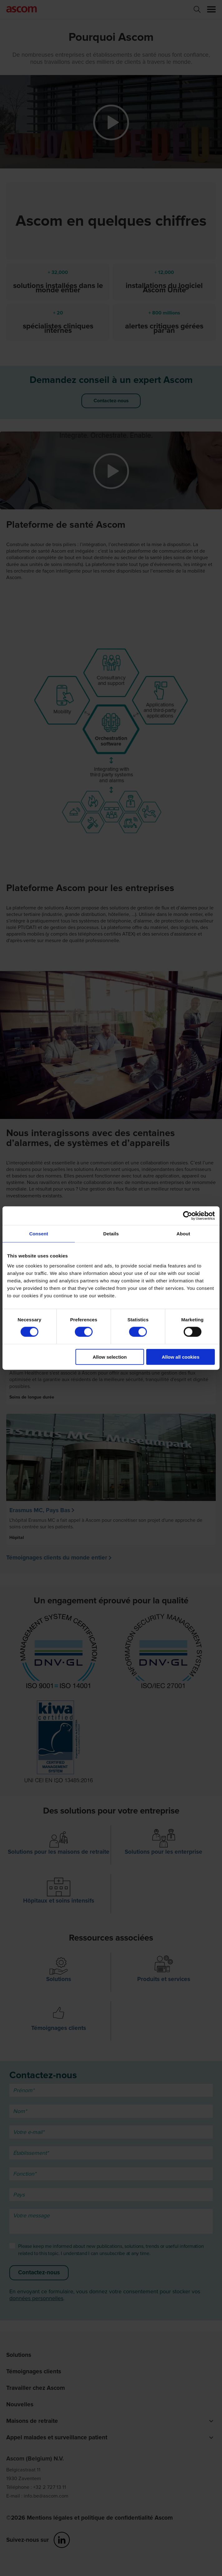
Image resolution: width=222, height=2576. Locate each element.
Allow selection (110, 1356)
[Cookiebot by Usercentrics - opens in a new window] (187, 1215)
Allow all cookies (181, 1356)
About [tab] (183, 1233)
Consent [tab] (38, 1233)
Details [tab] (111, 1233)
